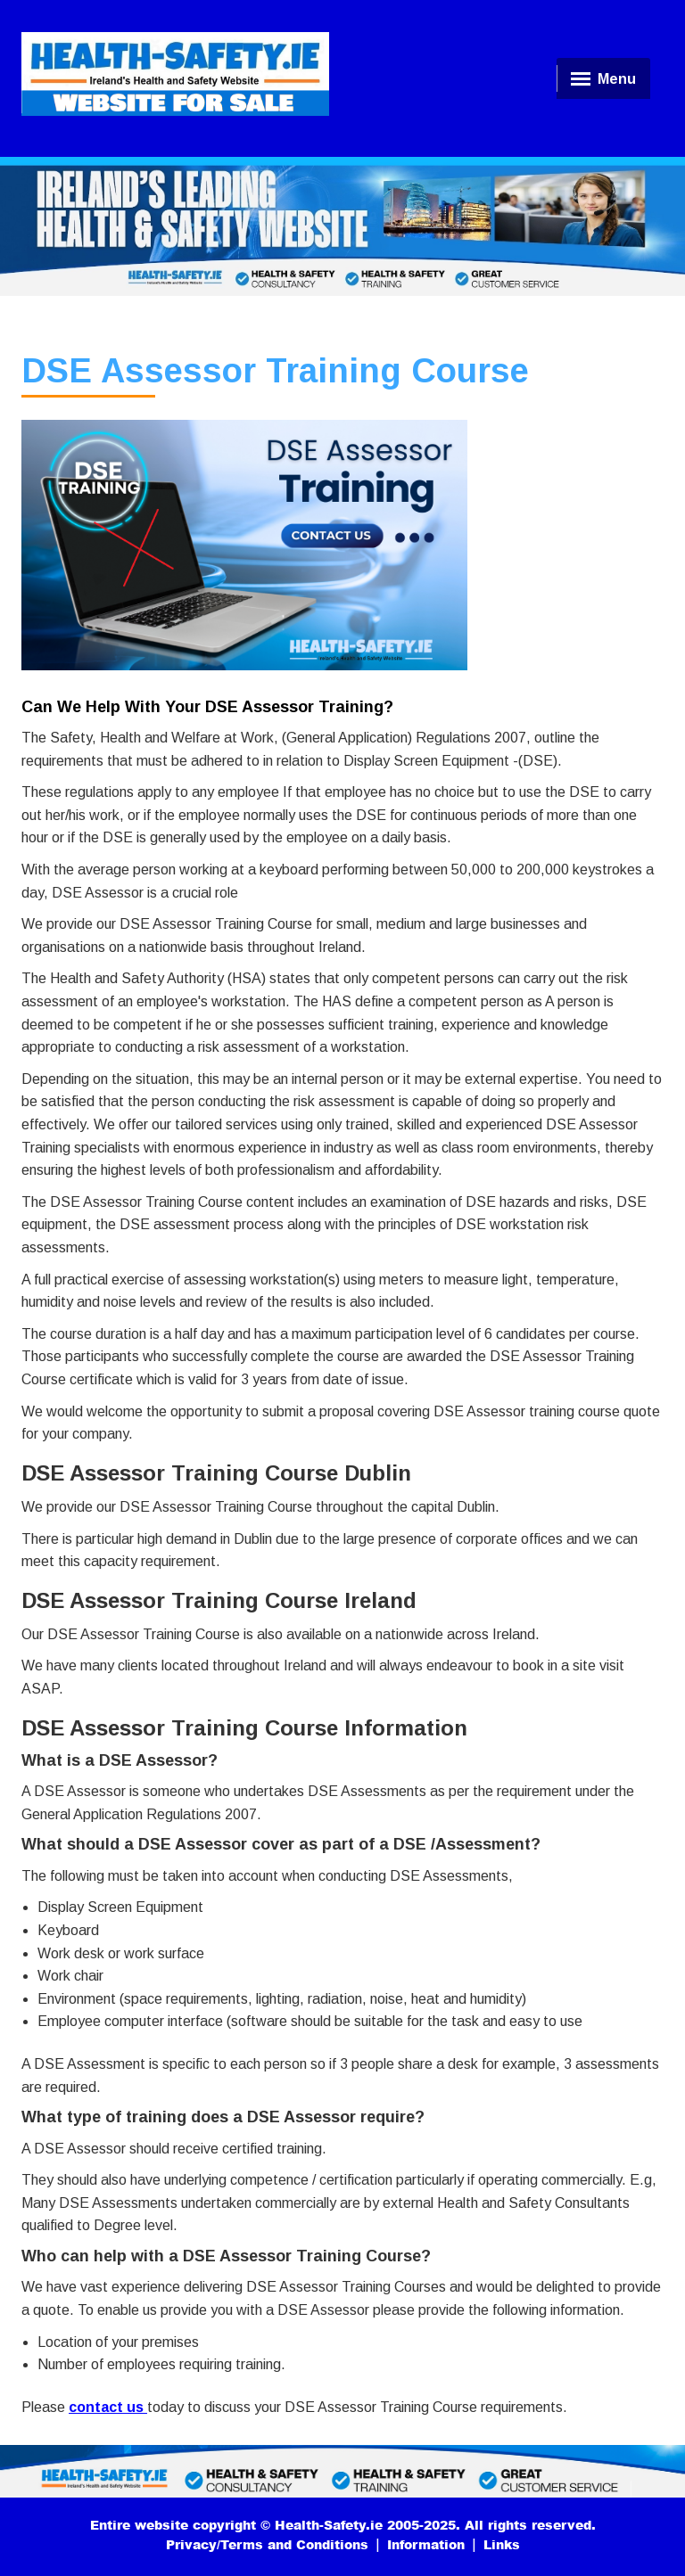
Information (426, 2544)
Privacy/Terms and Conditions (267, 2544)
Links (501, 2544)
